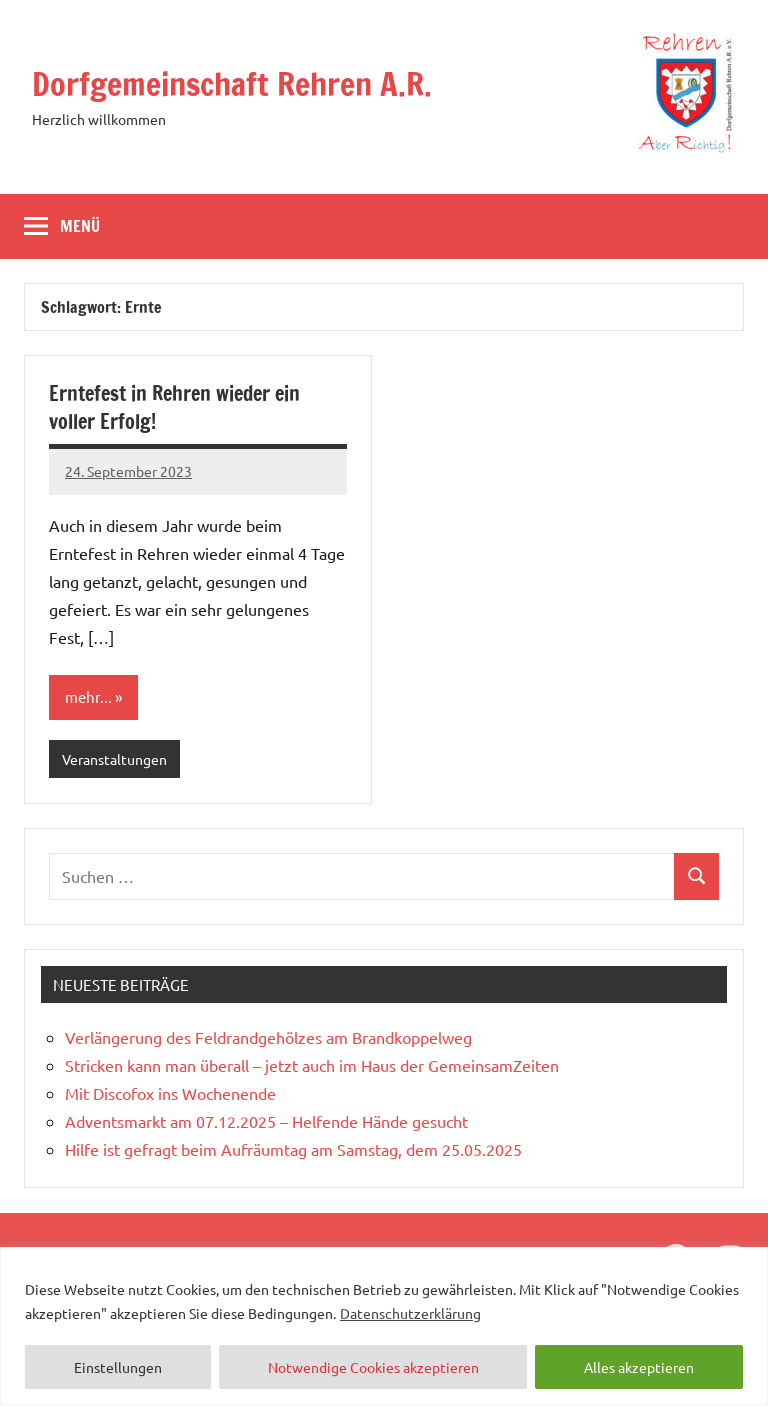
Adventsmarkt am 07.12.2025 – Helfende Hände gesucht (266, 1121)
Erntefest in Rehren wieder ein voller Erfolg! (174, 407)
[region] (384, 1326)
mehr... (88, 696)
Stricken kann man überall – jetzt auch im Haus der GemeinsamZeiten (312, 1065)
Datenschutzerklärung (410, 1313)
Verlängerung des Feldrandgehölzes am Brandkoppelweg (268, 1037)
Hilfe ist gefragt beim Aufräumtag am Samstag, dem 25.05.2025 (293, 1149)
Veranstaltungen (114, 759)
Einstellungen (118, 1367)
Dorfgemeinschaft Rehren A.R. (232, 84)
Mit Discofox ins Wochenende (170, 1093)
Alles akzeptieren (639, 1367)
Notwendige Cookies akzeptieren (373, 1367)
